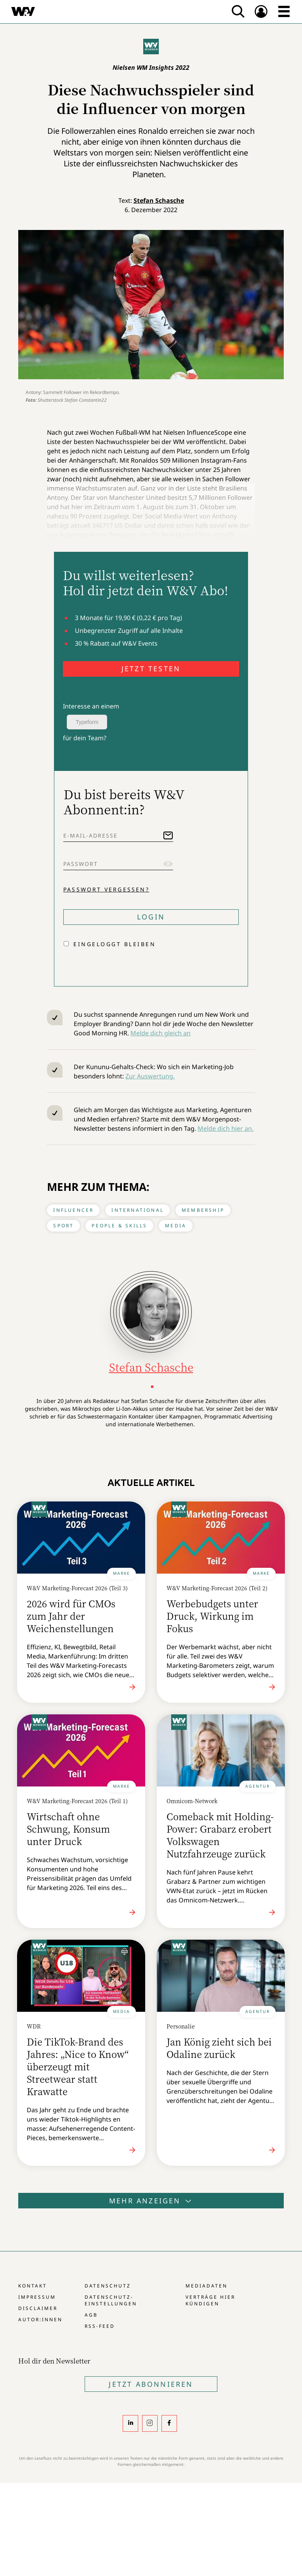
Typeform (87, 722)
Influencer (73, 1210)
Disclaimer (37, 2308)
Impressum (37, 2297)
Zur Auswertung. (150, 1076)
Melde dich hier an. (225, 1128)
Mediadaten (206, 2285)
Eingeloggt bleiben (114, 944)
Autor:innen (40, 2319)
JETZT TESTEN (151, 668)
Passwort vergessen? (106, 889)
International (137, 1210)
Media (175, 1225)
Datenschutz (108, 2285)
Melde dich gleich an (160, 1033)
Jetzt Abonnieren (151, 2384)
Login (151, 916)
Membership (203, 1210)
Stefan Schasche (159, 200)
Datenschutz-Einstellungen (111, 2300)
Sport (63, 1225)
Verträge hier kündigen (210, 2300)
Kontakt (32, 2285)
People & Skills (119, 1225)
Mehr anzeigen (151, 2200)
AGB (91, 2315)
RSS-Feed (100, 2326)
